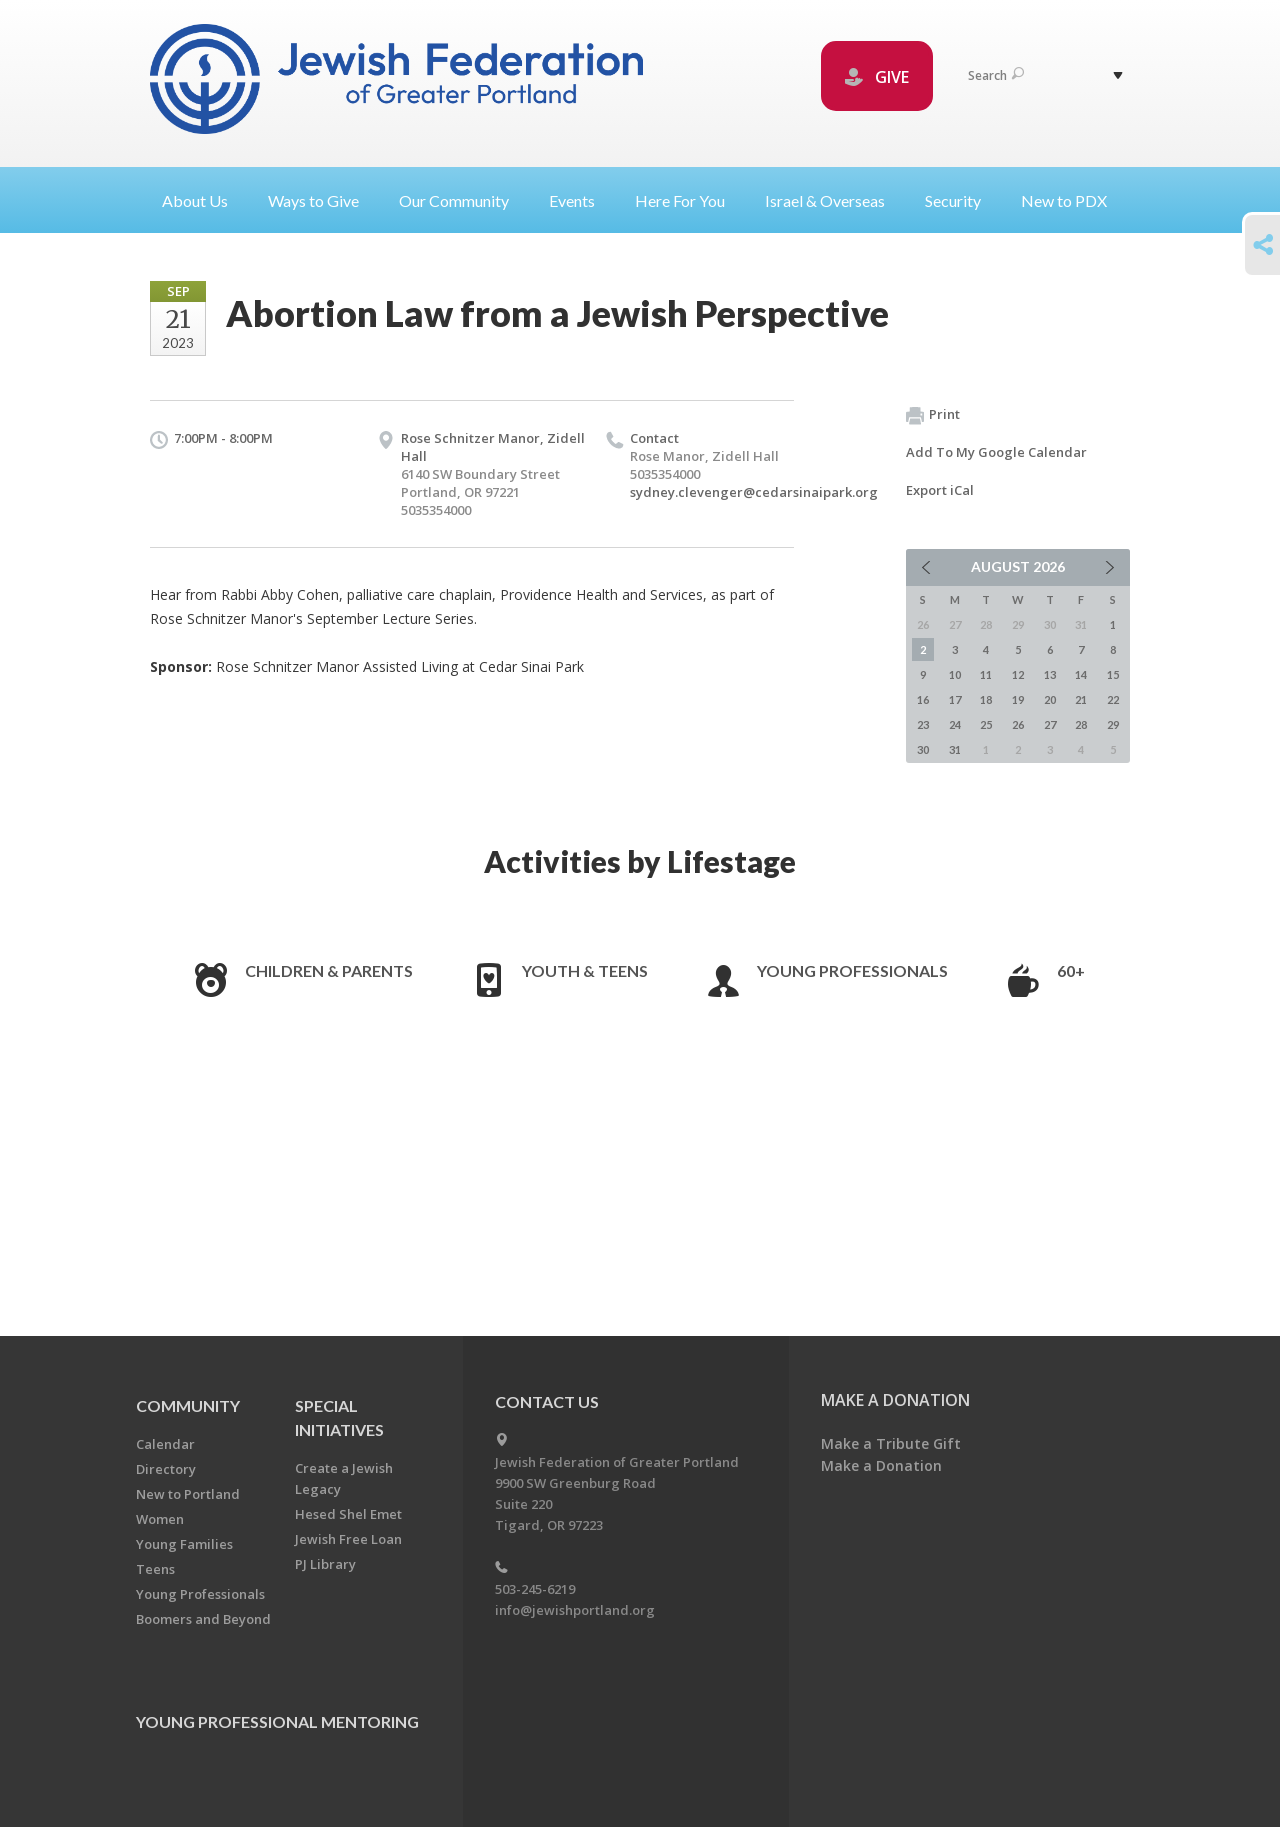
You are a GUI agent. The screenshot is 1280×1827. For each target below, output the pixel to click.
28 (1081, 724)
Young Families (184, 1544)
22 (1113, 699)
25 (986, 724)
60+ (1071, 970)
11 (986, 674)
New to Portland (188, 1494)
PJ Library (325, 1564)
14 (1081, 674)
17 (955, 699)
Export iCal (940, 490)
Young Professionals (852, 970)
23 (923, 724)
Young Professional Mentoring (277, 1721)
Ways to (321, 200)
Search (996, 75)
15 (1113, 674)
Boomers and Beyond (203, 1619)
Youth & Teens (585, 970)
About (203, 200)
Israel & (833, 200)
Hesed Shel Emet (348, 1514)
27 (1050, 724)
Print (933, 415)
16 (923, 699)
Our (462, 200)
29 (1113, 724)
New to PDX (1064, 200)
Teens (155, 1569)
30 (923, 749)
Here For (688, 200)
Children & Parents (329, 970)
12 (1018, 674)
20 (1050, 699)
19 (1018, 699)
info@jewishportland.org (575, 1610)
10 (955, 674)
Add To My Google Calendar (996, 452)
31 (955, 749)
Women (160, 1519)
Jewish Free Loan (348, 1539)
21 (1081, 699)
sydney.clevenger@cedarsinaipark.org (754, 492)
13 (1050, 674)
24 (955, 724)
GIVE (877, 77)
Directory (166, 1469)
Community (188, 1405)
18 (986, 699)
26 (1018, 724)
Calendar (165, 1444)
